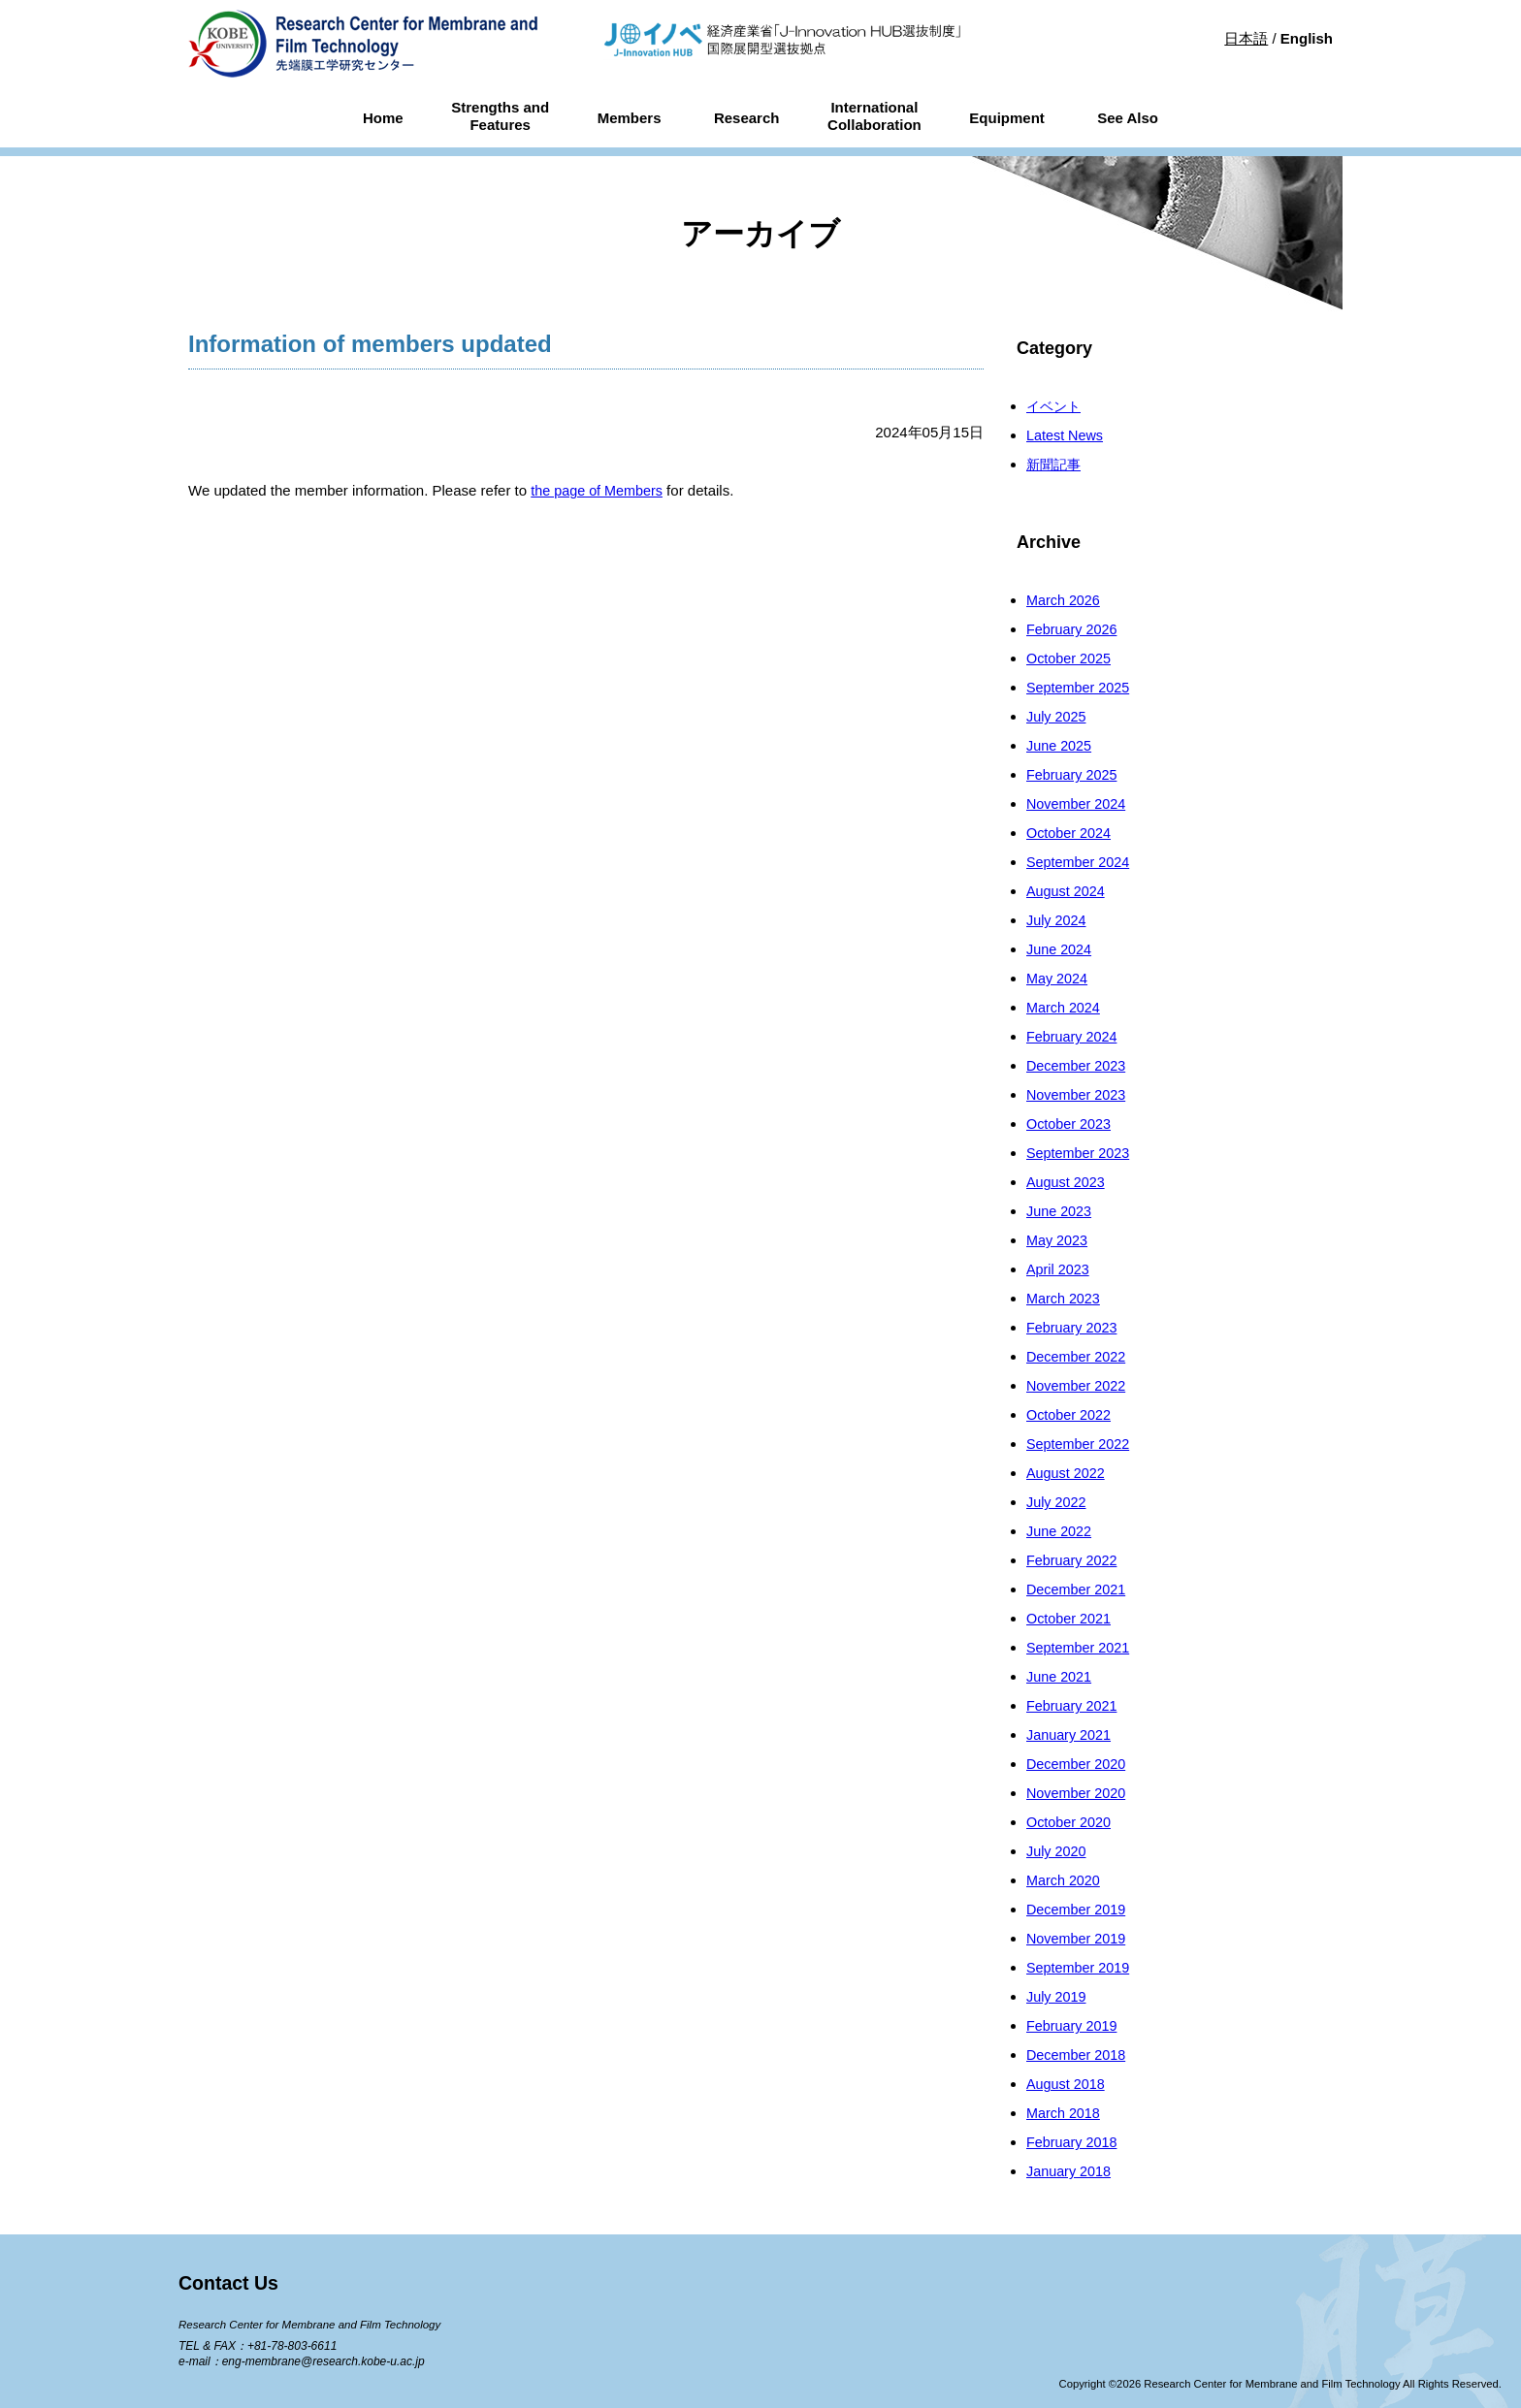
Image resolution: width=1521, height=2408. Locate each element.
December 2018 (1078, 2054)
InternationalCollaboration (874, 116)
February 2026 (1073, 629)
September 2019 (1080, 1967)
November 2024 (1078, 803)
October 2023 (1070, 1123)
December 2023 (1078, 1065)
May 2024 (1058, 978)
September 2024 (1080, 861)
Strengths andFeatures (500, 116)
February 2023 (1073, 1327)
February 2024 (1073, 1036)
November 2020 (1078, 1792)
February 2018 (1073, 2142)
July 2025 (1057, 716)
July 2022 (1057, 1501)
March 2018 (1064, 2112)
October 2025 (1070, 658)
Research (747, 118)
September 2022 (1080, 1443)
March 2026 (1064, 600)
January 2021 (1070, 1734)
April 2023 (1059, 1269)
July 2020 (1057, 1851)
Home (383, 118)
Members (630, 118)
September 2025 (1080, 687)
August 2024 (1067, 891)
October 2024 (1070, 832)
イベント (1055, 406)
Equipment (1007, 118)
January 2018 (1070, 2171)
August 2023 (1067, 1181)
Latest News (1066, 435)
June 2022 (1060, 1531)
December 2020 (1078, 1763)
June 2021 (1060, 1676)
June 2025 (1060, 745)
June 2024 (1060, 949)
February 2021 (1073, 1705)
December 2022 (1078, 1356)
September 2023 (1080, 1152)
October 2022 (1070, 1414)
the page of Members (599, 490)
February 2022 (1073, 1560)
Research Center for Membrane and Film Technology (315, 2324)
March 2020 (1064, 1880)
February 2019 (1073, 2025)
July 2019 (1057, 1996)
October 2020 (1070, 1822)
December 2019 (1078, 1909)
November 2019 (1078, 1938)
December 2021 (1078, 1589)
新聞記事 (1055, 464)
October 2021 (1070, 1618)
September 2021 (1080, 1647)
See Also (1127, 118)
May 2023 (1058, 1240)
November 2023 (1078, 1094)
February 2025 (1073, 774)
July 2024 (1057, 920)
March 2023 (1064, 1298)
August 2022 (1067, 1472)
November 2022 (1078, 1385)
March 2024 (1064, 1007)
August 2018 (1067, 2083)
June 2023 (1060, 1211)
